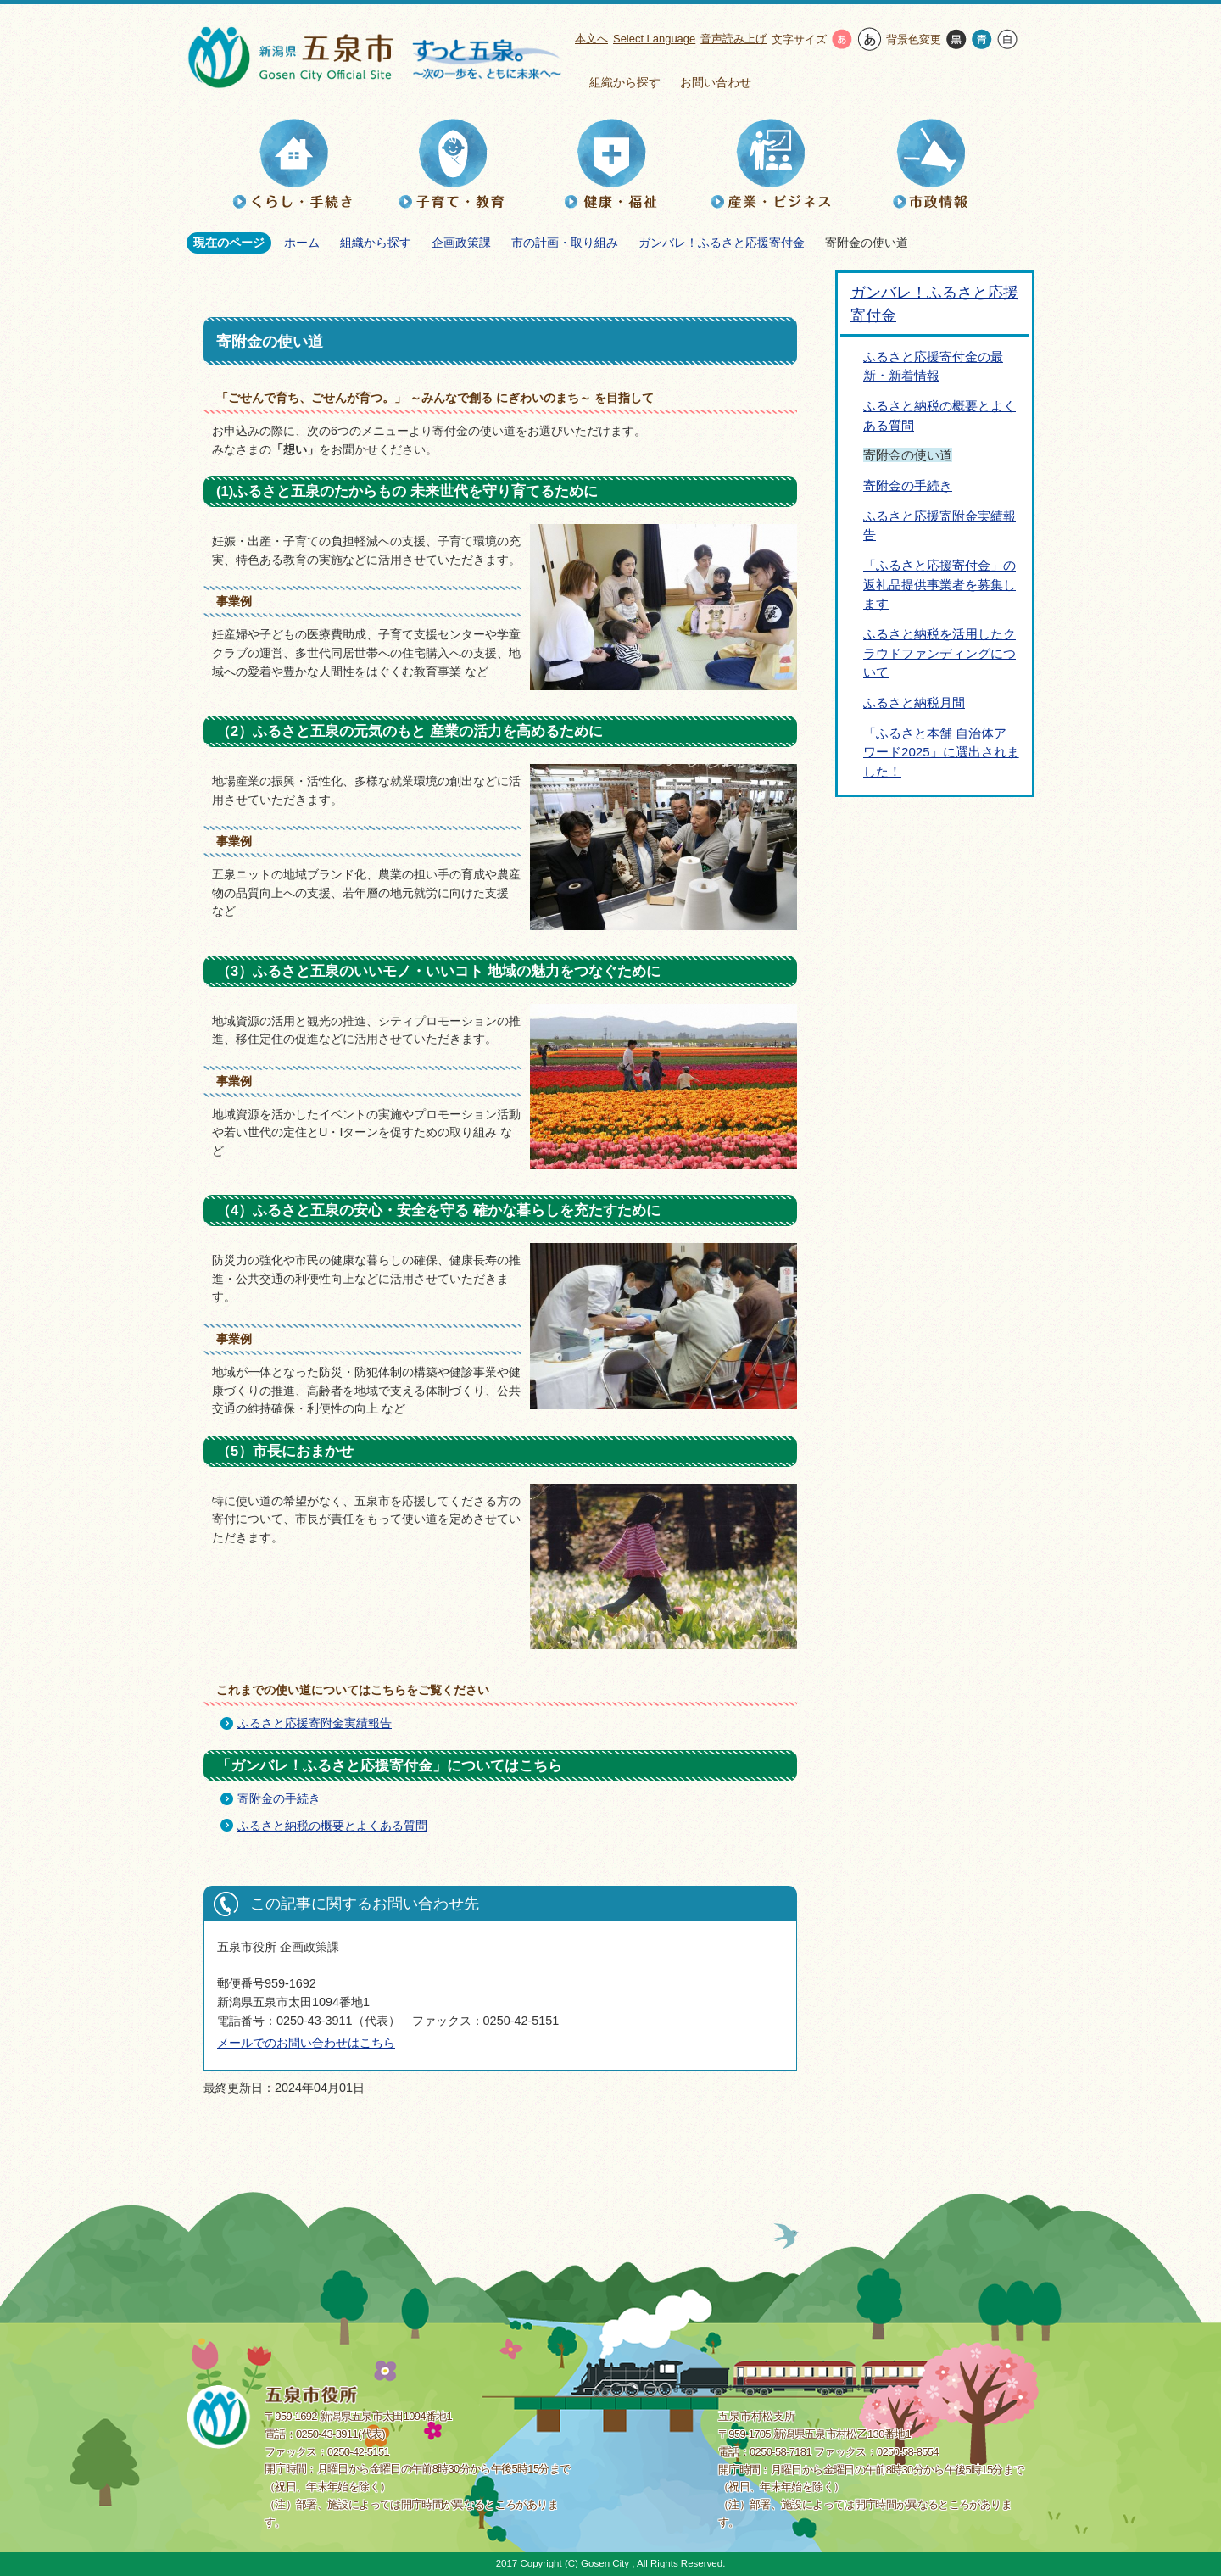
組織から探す (625, 82)
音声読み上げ (733, 38)
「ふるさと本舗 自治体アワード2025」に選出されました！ (941, 752)
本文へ (591, 38)
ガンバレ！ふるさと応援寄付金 (721, 242)
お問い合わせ (715, 82)
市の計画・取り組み (564, 242)
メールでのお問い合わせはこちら (306, 2042)
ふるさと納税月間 (914, 702)
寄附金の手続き (279, 1798)
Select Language (654, 38)
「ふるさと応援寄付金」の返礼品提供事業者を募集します (939, 584)
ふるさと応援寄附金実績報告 (314, 1723)
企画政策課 (461, 242)
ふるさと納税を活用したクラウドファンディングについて (939, 653)
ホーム (302, 242)
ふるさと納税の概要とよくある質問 (332, 1825)
